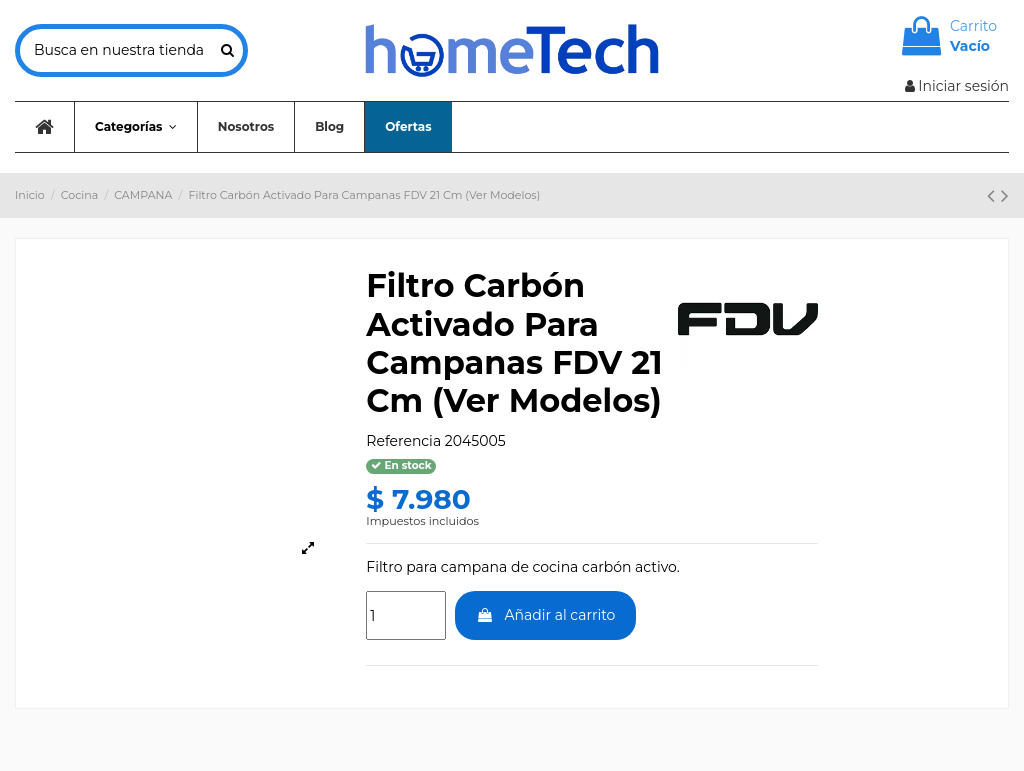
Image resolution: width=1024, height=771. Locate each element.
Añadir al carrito (546, 615)
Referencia (403, 441)
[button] (135, 127)
